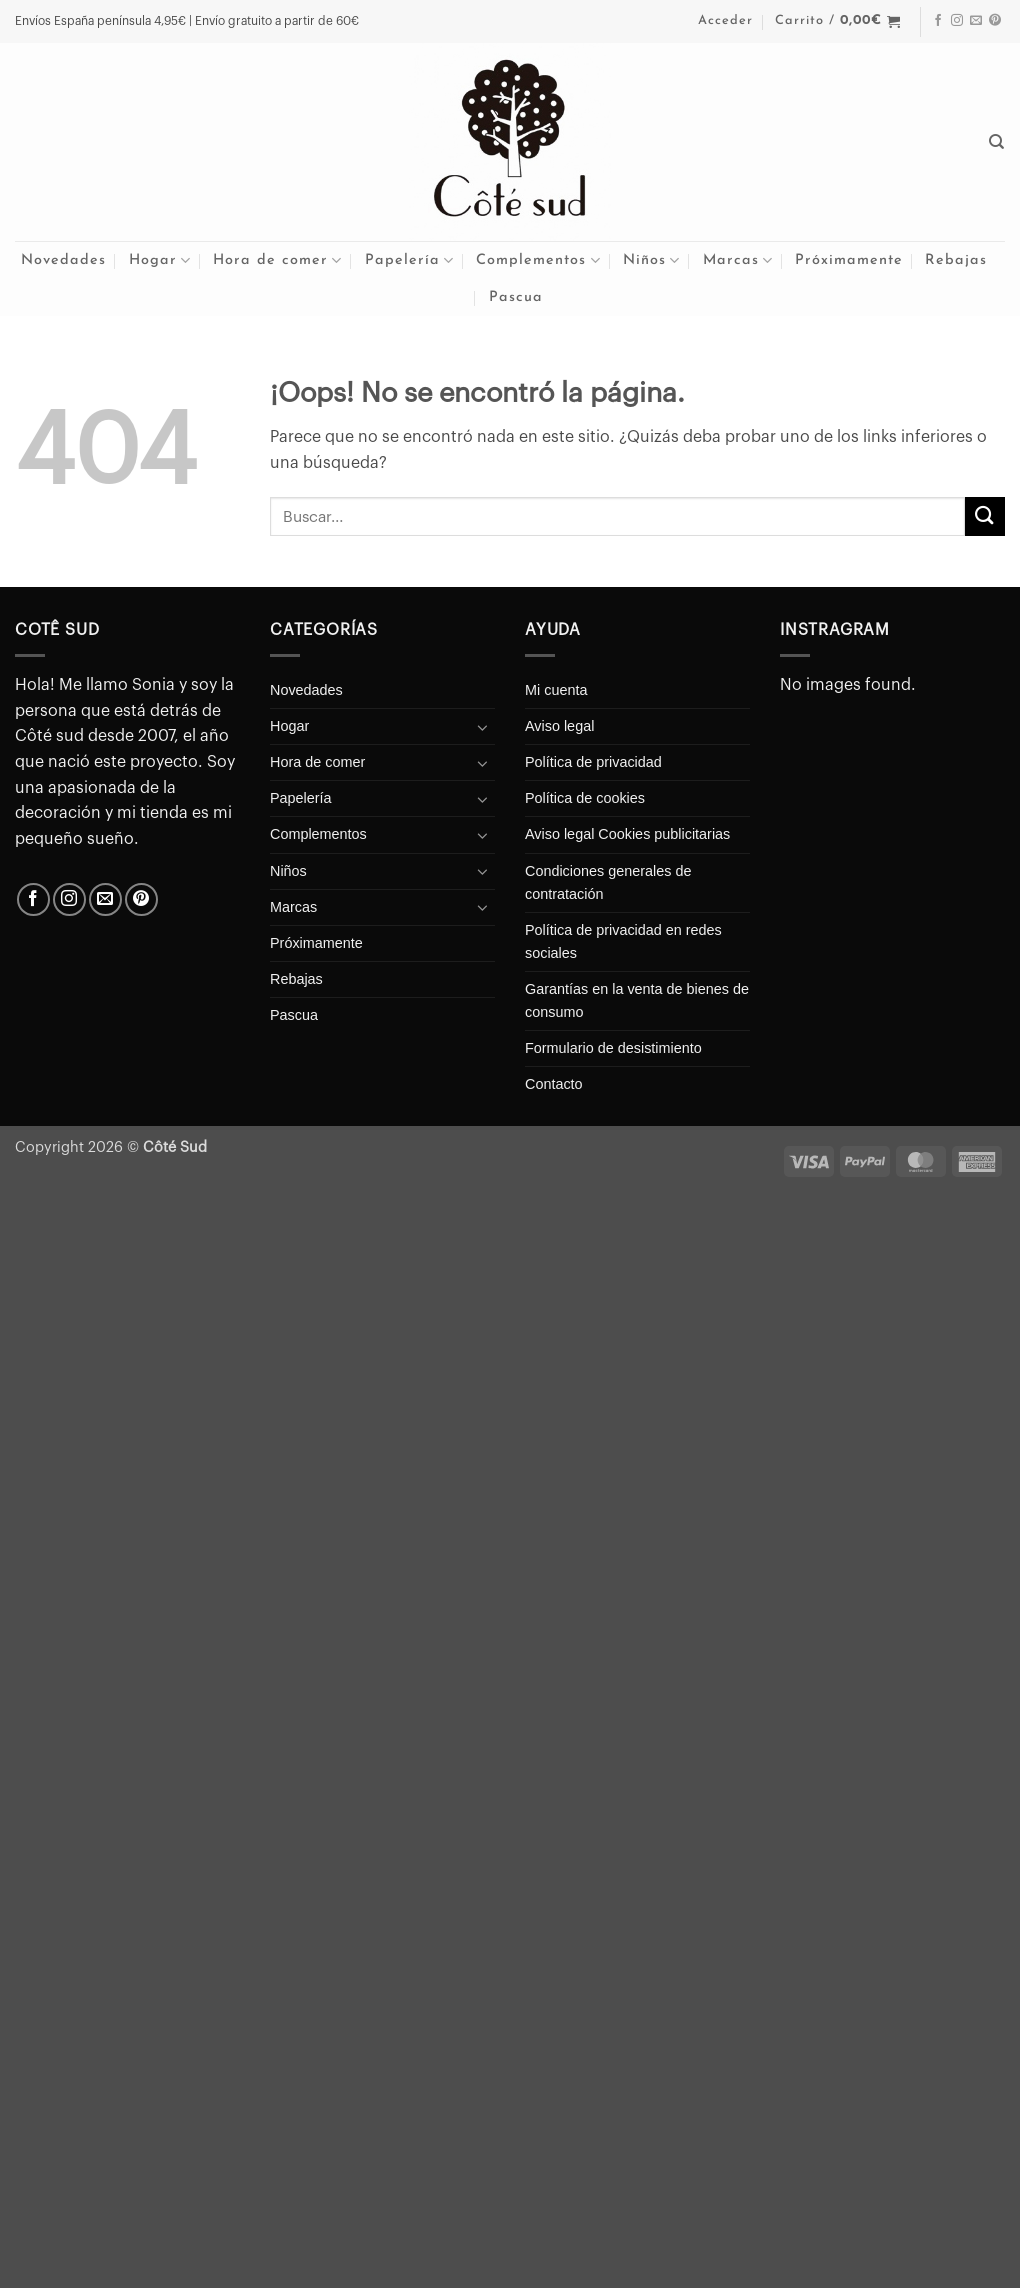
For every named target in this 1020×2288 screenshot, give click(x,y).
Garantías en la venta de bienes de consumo (637, 1000)
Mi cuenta (556, 690)
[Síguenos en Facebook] (938, 21)
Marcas (738, 260)
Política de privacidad (593, 762)
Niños (651, 260)
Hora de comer (277, 260)
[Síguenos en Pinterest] (995, 21)
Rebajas (956, 260)
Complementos (538, 260)
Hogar (160, 260)
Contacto (554, 1084)
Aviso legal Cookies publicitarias (627, 834)
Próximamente (849, 260)
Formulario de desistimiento (613, 1048)
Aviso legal (559, 726)
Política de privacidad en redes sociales (623, 941)
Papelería (409, 260)
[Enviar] (985, 516)
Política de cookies (585, 798)
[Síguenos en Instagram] (957, 21)
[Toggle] (483, 727)
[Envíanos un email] (976, 21)
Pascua (516, 297)
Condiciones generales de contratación (608, 882)
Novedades (63, 260)
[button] (725, 21)
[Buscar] (997, 142)
